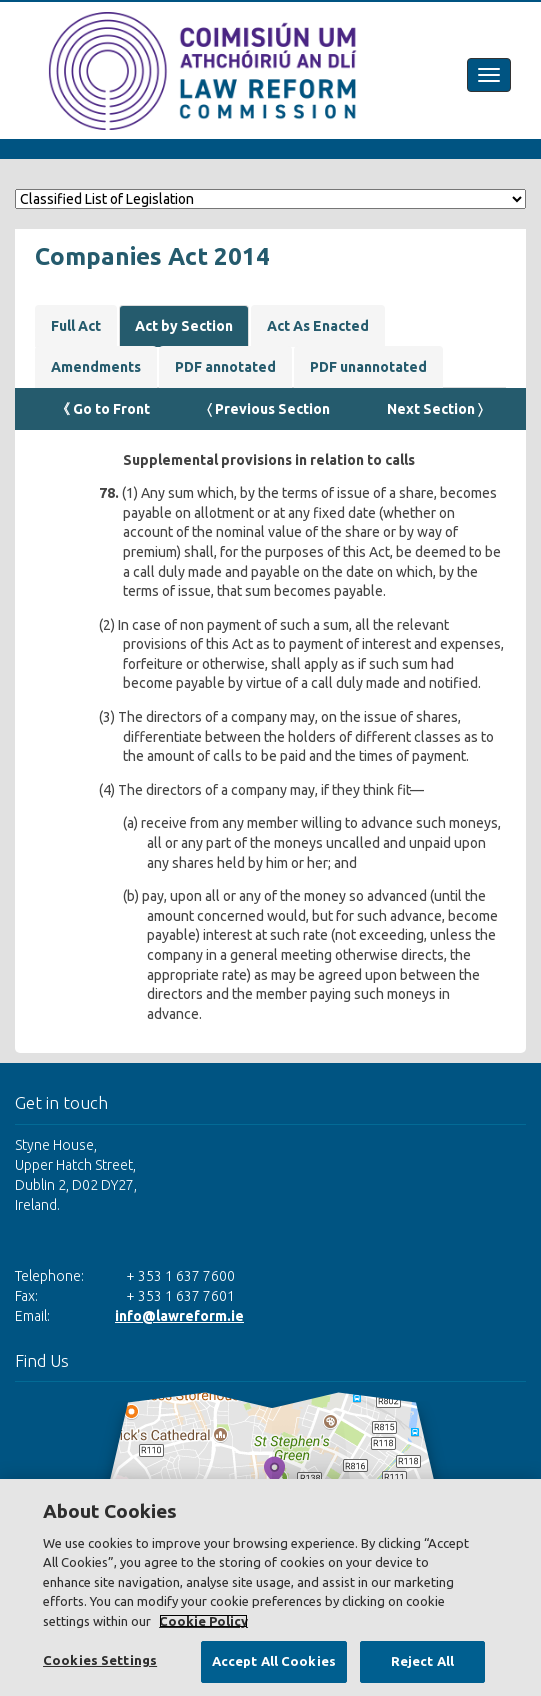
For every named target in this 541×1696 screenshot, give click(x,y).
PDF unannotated (368, 367)
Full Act (76, 326)
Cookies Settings (100, 1660)
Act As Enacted (318, 326)
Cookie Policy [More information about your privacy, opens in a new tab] (203, 1621)
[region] (270, 1587)
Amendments (96, 367)
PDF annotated (225, 367)
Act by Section (184, 326)
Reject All (422, 1661)
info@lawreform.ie (179, 1316)
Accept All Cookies (274, 1661)
